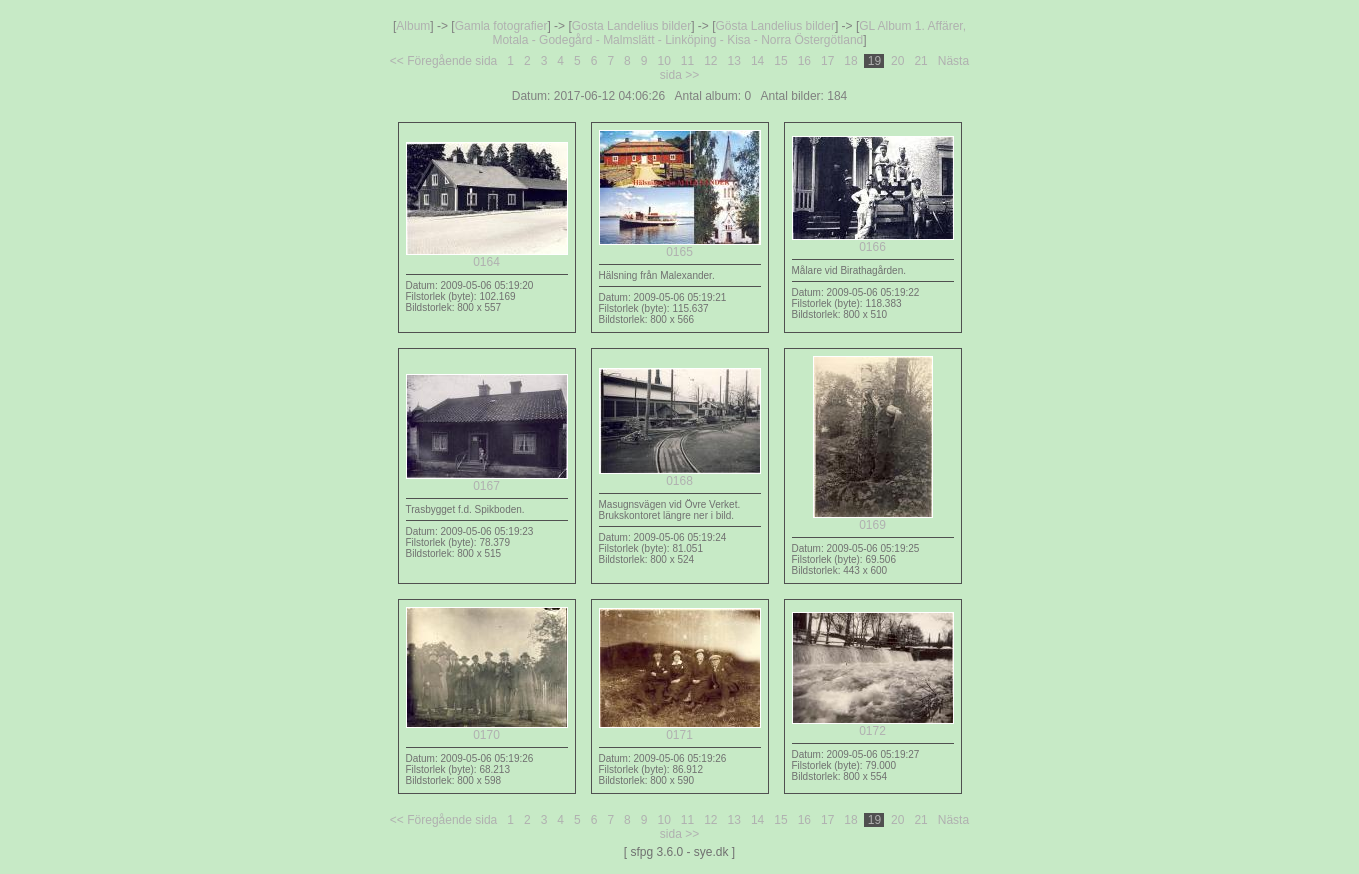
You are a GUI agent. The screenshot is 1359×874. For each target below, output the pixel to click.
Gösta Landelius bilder (775, 26)
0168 (680, 475)
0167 (487, 480)
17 (828, 61)
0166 (873, 241)
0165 (680, 246)
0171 (680, 729)
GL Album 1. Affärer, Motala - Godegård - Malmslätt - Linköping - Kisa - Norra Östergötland (729, 33)
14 (758, 61)
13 (734, 61)
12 (711, 61)
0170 (487, 729)
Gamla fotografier (501, 26)
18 (851, 61)
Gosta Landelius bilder (631, 26)
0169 (873, 519)
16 (804, 61)
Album (413, 26)
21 (921, 61)
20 (898, 61)
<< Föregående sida (443, 61)
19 (874, 61)
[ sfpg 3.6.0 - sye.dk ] (679, 852)
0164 (487, 256)
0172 (873, 725)
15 (781, 61)
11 (688, 61)
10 (664, 61)
